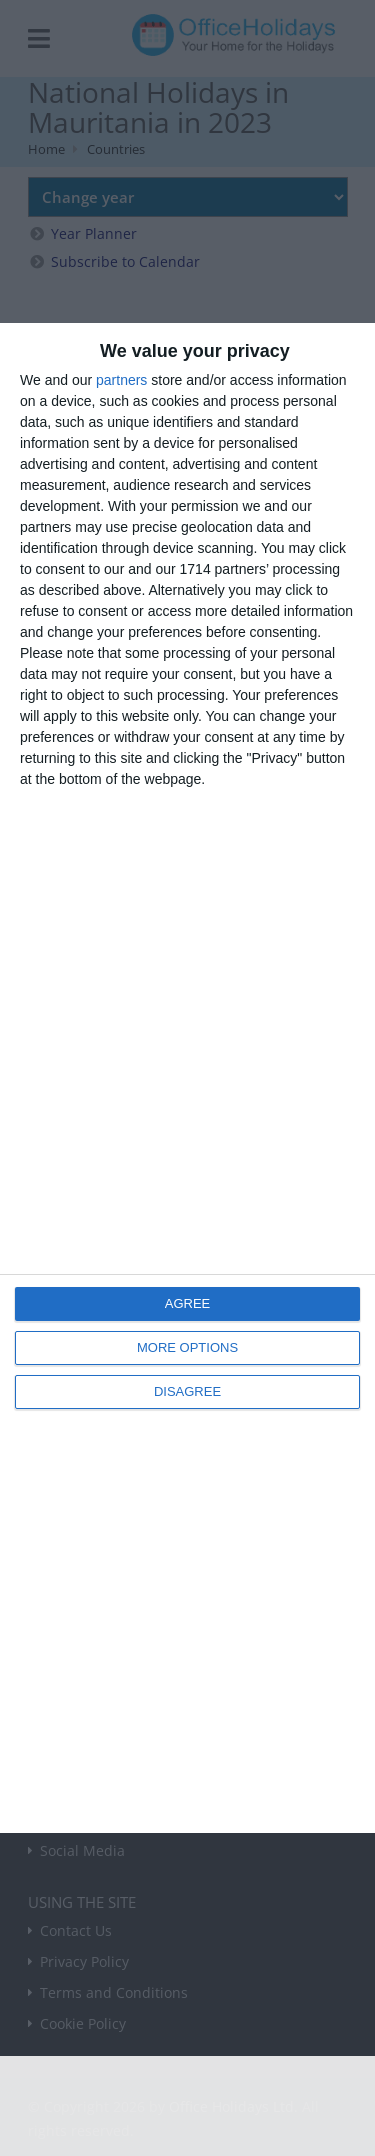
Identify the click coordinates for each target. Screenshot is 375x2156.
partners (121, 380)
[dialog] (187, 1077)
